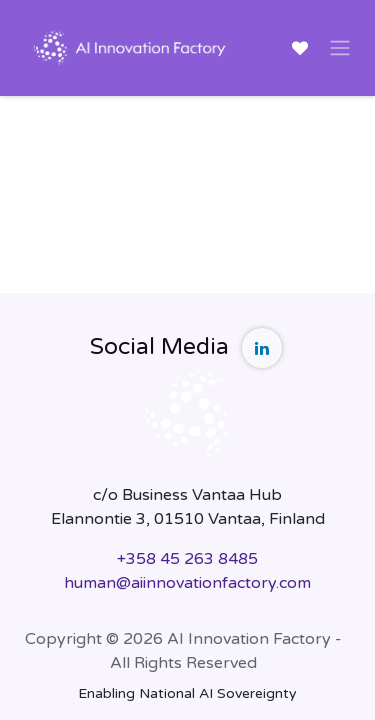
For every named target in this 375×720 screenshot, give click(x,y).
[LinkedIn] (262, 348)
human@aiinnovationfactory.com (187, 583)
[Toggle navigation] (340, 48)
